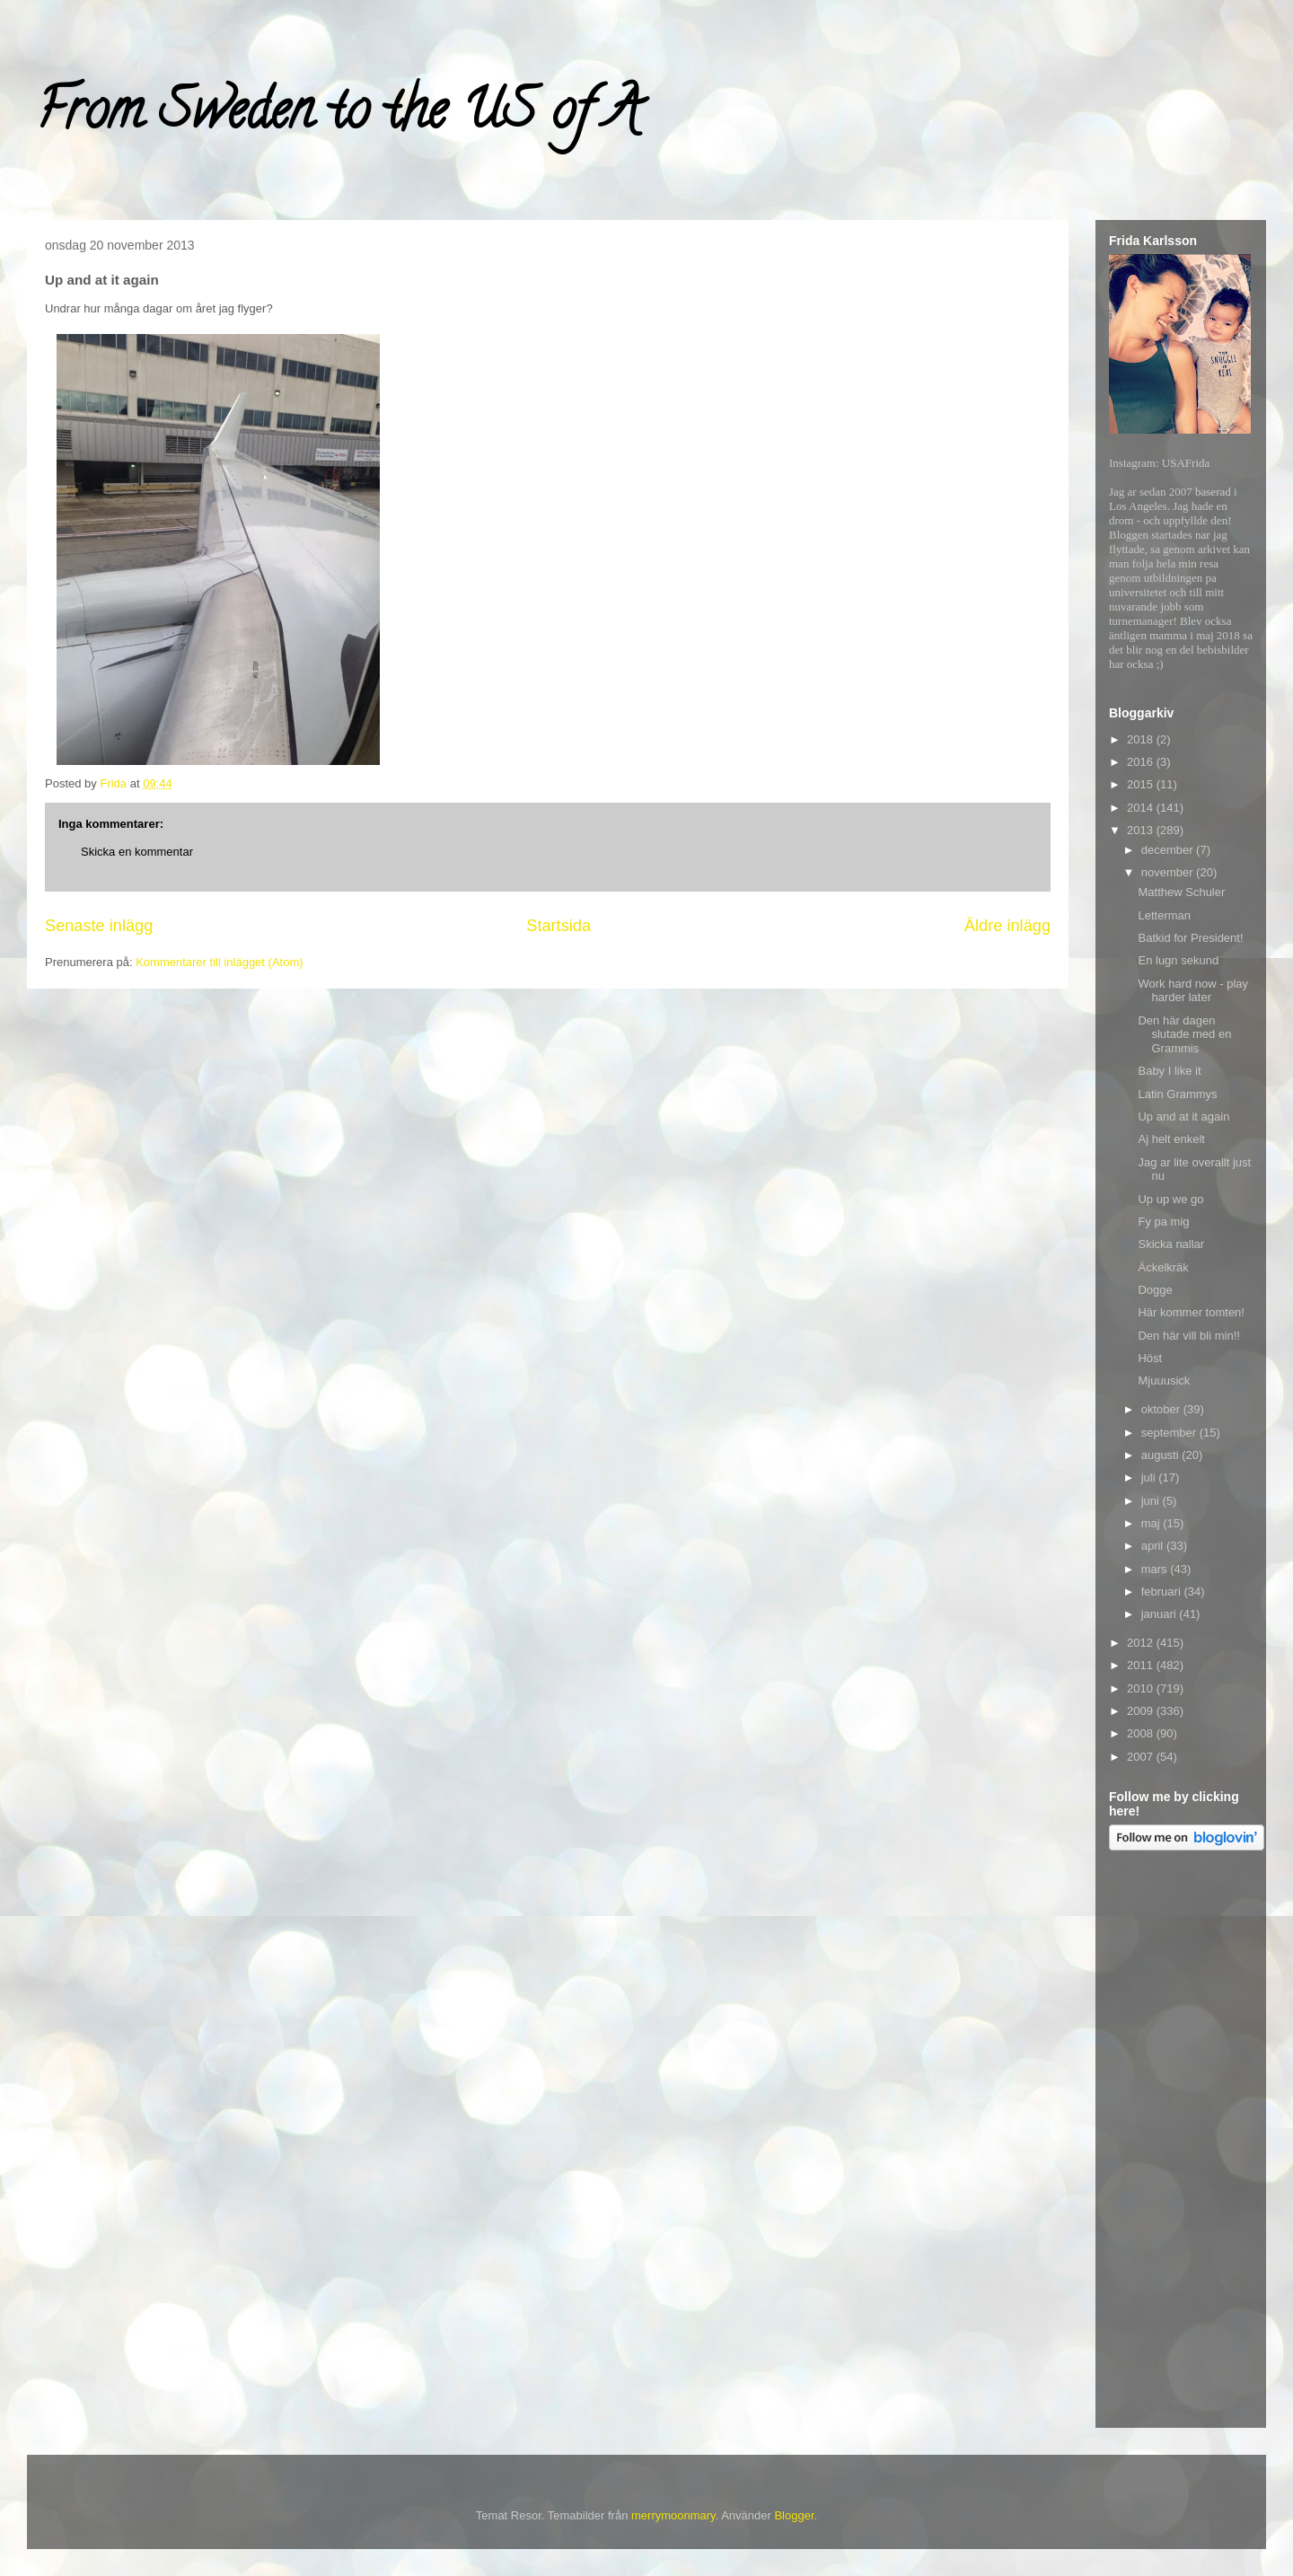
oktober (1162, 1409)
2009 (1142, 1711)
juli (1150, 1477)
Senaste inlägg (99, 926)
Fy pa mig (1163, 1221)
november (1168, 872)
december (1168, 850)
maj (1152, 1523)
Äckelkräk (1163, 1267)
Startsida (558, 926)
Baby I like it (1169, 1070)
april (1153, 1545)
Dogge (1155, 1290)
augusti (1162, 1455)
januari (1160, 1614)
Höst (1150, 1358)
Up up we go (1170, 1199)
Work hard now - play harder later (1193, 991)
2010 (1142, 1688)
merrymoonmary (673, 2515)
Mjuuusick (1164, 1380)
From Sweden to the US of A (338, 116)
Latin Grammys (1177, 1094)
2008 (1142, 1733)
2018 (1142, 739)
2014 (1142, 807)
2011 (1142, 1665)
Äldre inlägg (1007, 926)
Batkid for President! (1190, 938)
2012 (1142, 1642)
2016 (1142, 762)
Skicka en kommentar (137, 851)
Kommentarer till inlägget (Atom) (219, 962)
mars (1156, 1569)
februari (1162, 1591)
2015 (1142, 784)
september (1170, 1432)
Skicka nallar (1171, 1244)
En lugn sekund (1178, 960)
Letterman (1164, 915)
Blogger (794, 2515)
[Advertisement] (1181, 2142)
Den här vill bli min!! (1188, 1335)
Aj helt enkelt (1171, 1139)
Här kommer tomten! (1191, 1312)
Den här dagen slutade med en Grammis (1184, 1034)
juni (1152, 1501)
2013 (1142, 830)
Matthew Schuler (1181, 892)
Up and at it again (1183, 1116)
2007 (1142, 1756)
